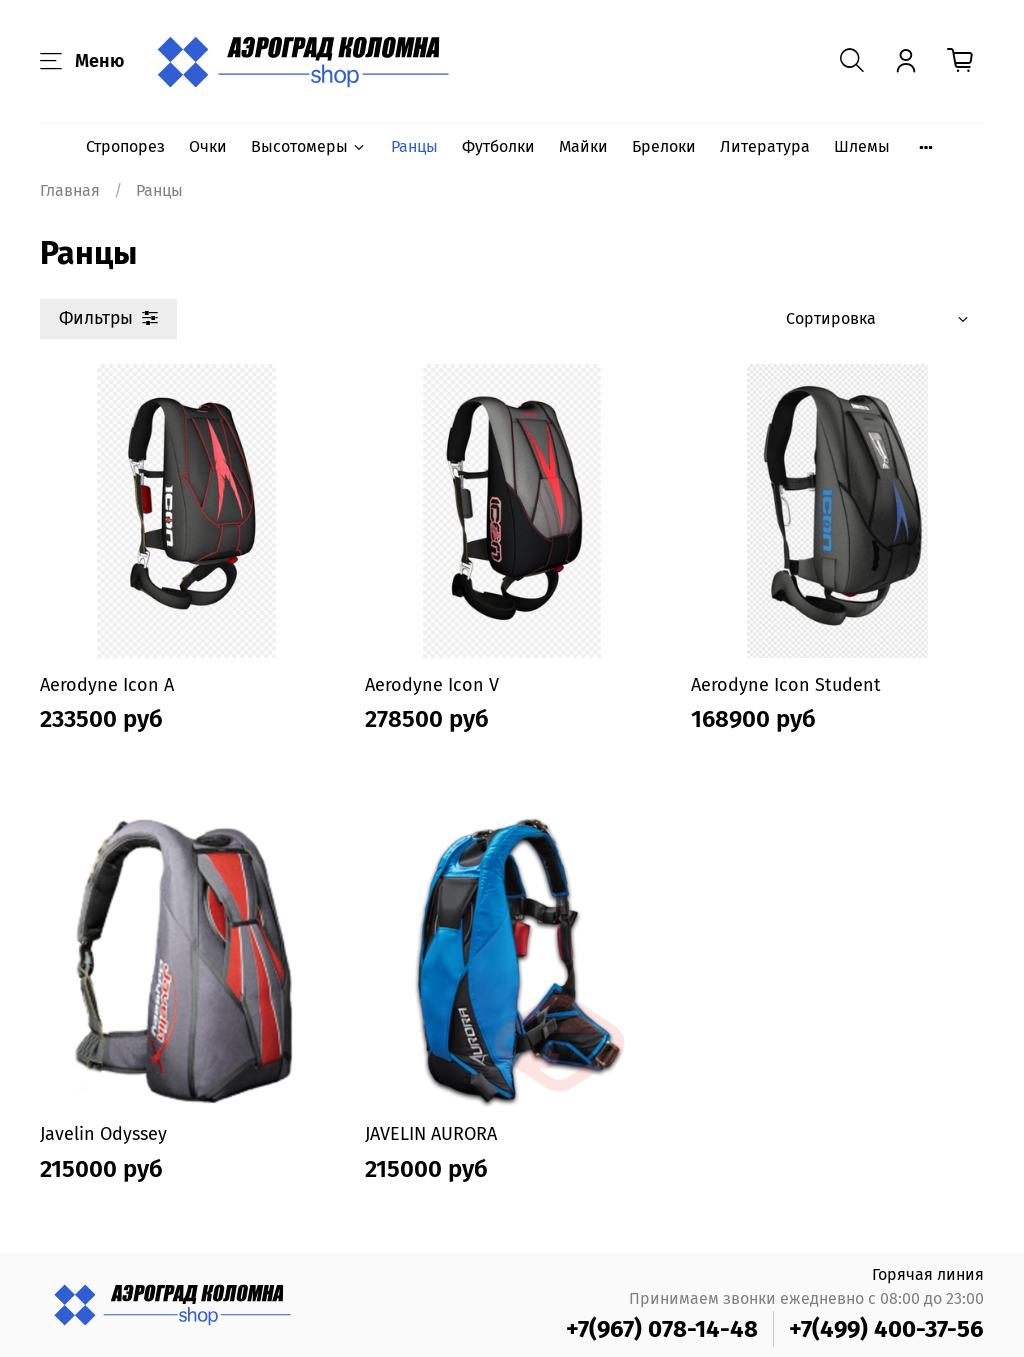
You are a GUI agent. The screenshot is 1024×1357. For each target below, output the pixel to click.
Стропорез (125, 146)
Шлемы (862, 146)
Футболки (498, 146)
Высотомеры (309, 146)
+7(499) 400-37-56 (886, 1329)
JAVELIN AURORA (431, 1134)
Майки (583, 146)
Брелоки (664, 146)
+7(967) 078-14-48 (662, 1329)
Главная (70, 190)
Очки (208, 146)
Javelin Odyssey (103, 1134)
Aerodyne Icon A (107, 685)
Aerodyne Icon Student (786, 685)
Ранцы (414, 146)
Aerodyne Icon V (432, 685)
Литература (765, 146)
